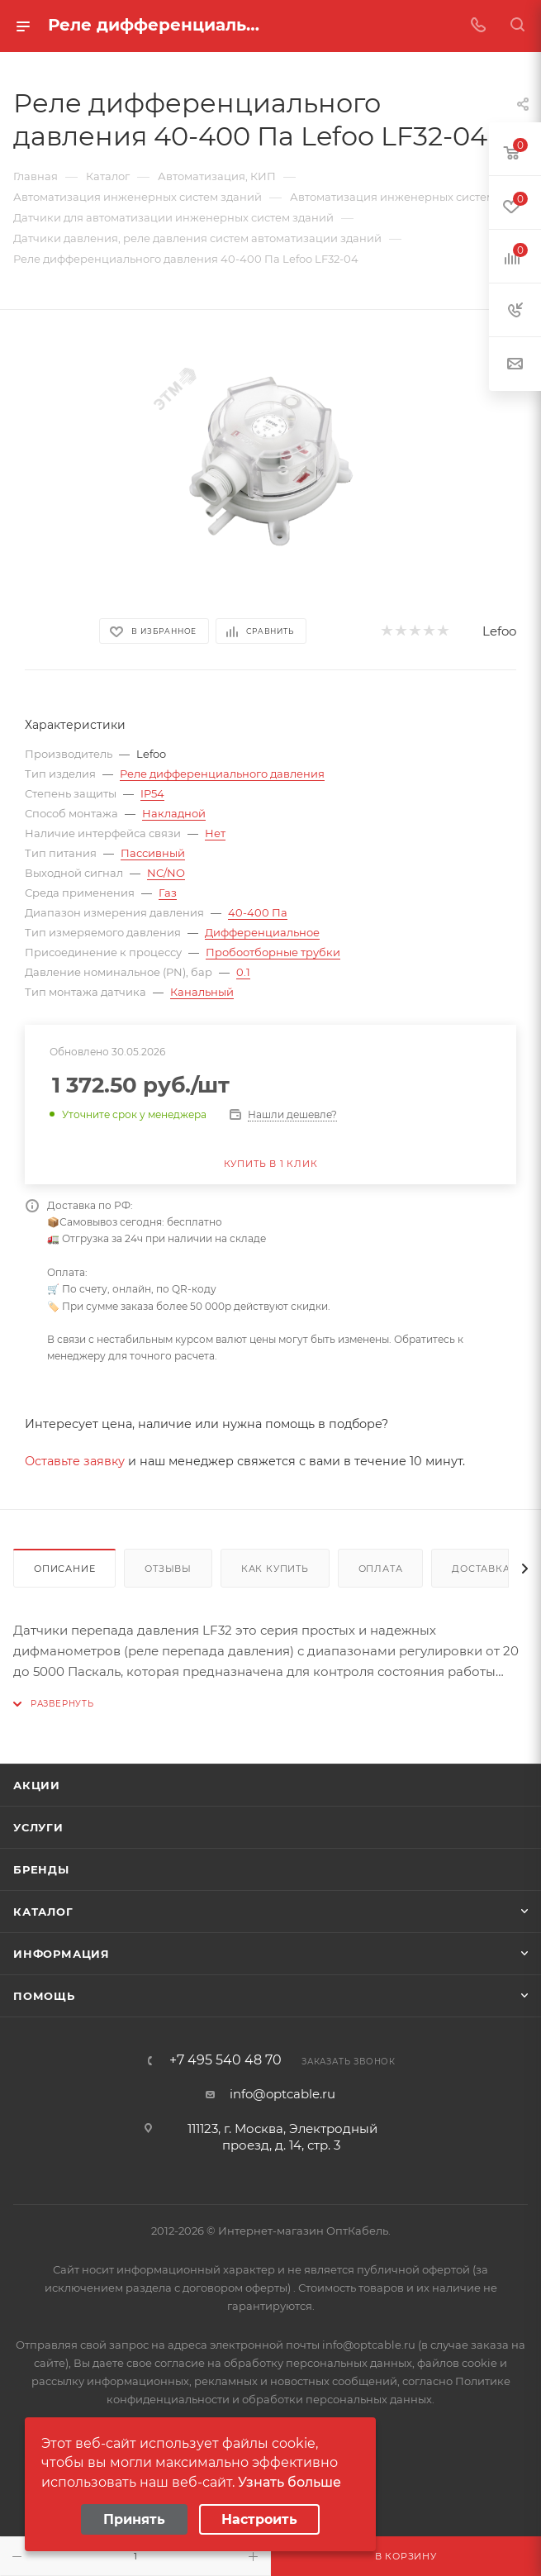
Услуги (38, 1827)
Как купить (275, 1568)
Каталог (43, 1911)
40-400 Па (257, 912)
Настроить (259, 2519)
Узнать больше (289, 2482)
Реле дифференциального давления (222, 773)
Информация (61, 1953)
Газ (168, 892)
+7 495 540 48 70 (225, 2060)
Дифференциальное (262, 932)
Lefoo (499, 631)
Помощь (44, 1995)
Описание (64, 1568)
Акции (36, 1785)
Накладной (174, 813)
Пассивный (153, 852)
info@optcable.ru (282, 2094)
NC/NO (166, 872)
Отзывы (168, 1568)
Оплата (380, 1568)
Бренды (41, 1869)
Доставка (481, 1568)
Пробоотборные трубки (273, 952)
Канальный (202, 991)
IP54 (152, 793)
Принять (134, 2519)
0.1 (243, 971)
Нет (215, 833)
